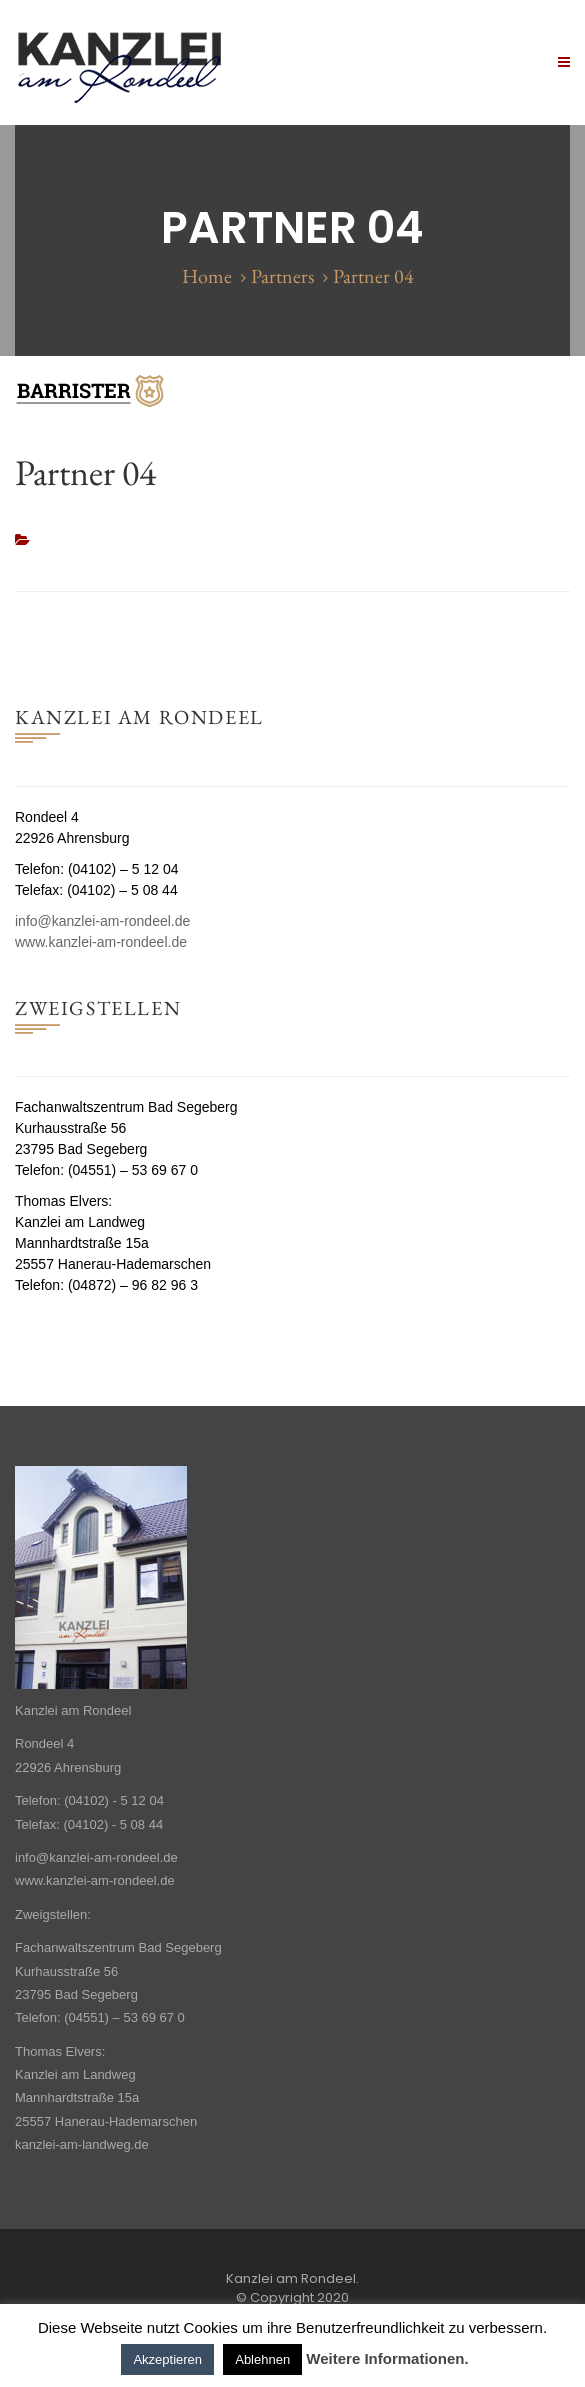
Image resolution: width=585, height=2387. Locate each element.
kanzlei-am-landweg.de (82, 2144)
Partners (282, 276)
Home (207, 276)
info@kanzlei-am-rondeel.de (102, 921)
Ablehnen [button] (262, 2359)
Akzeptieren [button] (167, 2359)
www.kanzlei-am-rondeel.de (101, 942)
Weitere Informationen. (387, 2358)
